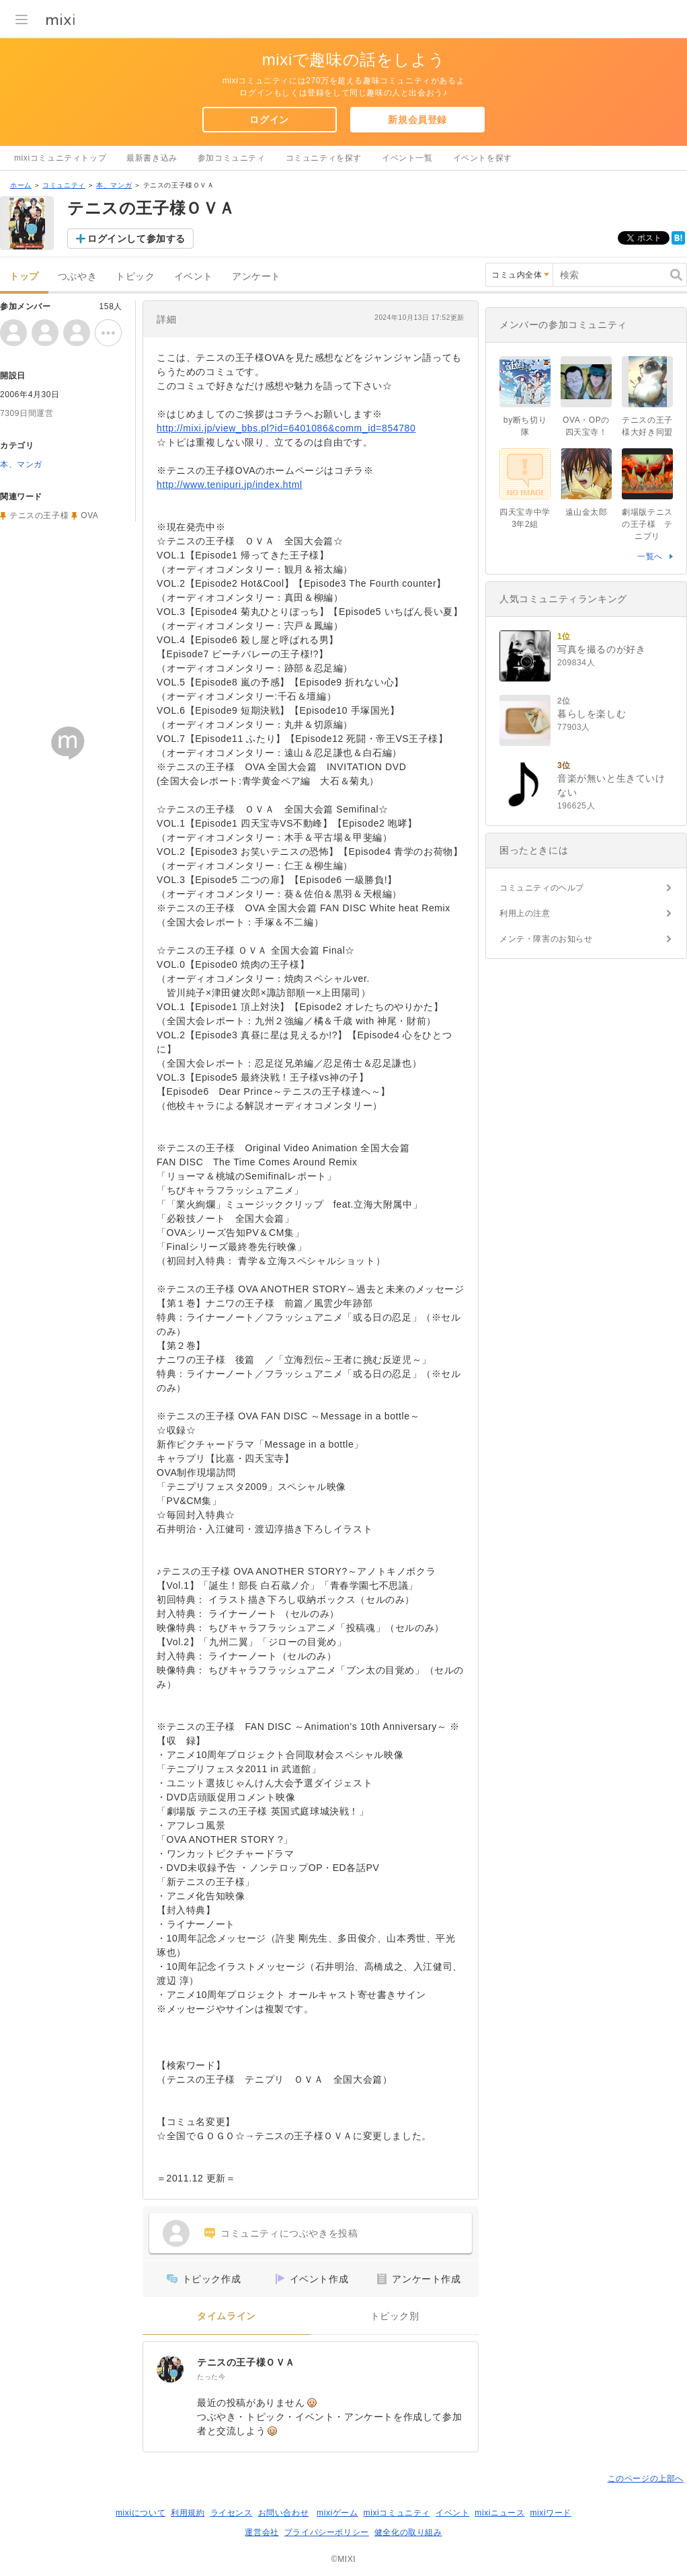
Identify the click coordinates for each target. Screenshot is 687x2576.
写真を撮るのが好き (601, 649)
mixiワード (550, 2513)
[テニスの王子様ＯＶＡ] (170, 2369)
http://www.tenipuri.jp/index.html (229, 484)
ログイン (268, 119)
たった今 (211, 2376)
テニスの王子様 (39, 515)
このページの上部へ (646, 2478)
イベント (193, 277)
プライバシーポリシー (326, 2532)
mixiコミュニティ (397, 2513)
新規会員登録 (417, 119)
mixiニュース (499, 2513)
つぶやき (77, 277)
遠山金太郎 (586, 512)
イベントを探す (482, 158)
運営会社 (261, 2532)
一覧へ (650, 556)
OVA (89, 515)
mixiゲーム (337, 2513)
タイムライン (226, 2316)
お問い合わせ (283, 2513)
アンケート (256, 277)
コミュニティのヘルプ (541, 887)
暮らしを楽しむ (591, 713)
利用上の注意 (525, 913)
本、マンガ (114, 185)
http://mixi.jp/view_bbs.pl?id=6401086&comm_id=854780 (286, 428)
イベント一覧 (407, 158)
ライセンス (231, 2513)
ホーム (21, 185)
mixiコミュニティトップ (60, 158)
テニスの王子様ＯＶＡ (246, 2362)
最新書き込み (151, 158)
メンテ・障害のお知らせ (546, 939)
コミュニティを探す (324, 158)
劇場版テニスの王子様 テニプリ (647, 524)
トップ (24, 277)
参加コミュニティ (232, 158)
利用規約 (187, 2513)
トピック (135, 277)
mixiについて (140, 2513)
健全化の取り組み (408, 2532)
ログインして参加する (136, 238)
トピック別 (394, 2316)
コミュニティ (63, 185)
